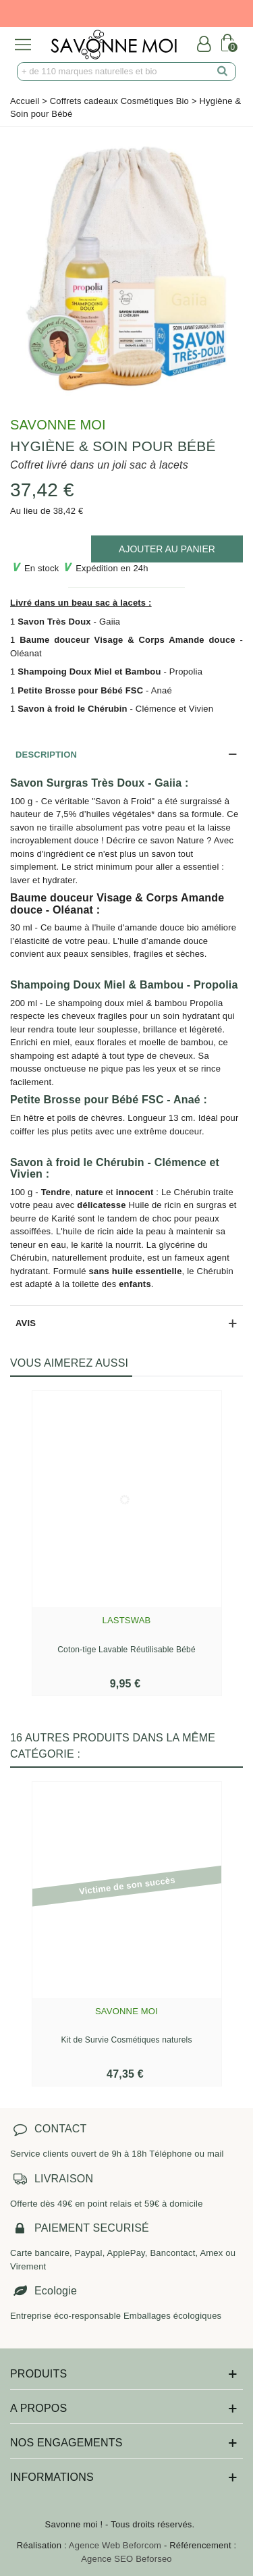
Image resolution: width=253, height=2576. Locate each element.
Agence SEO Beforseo (126, 2559)
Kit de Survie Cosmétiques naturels (126, 2040)
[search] (222, 71)
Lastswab (127, 1620)
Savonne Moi (58, 424)
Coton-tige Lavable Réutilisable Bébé (126, 1649)
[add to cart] (167, 548)
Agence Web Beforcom (115, 2545)
